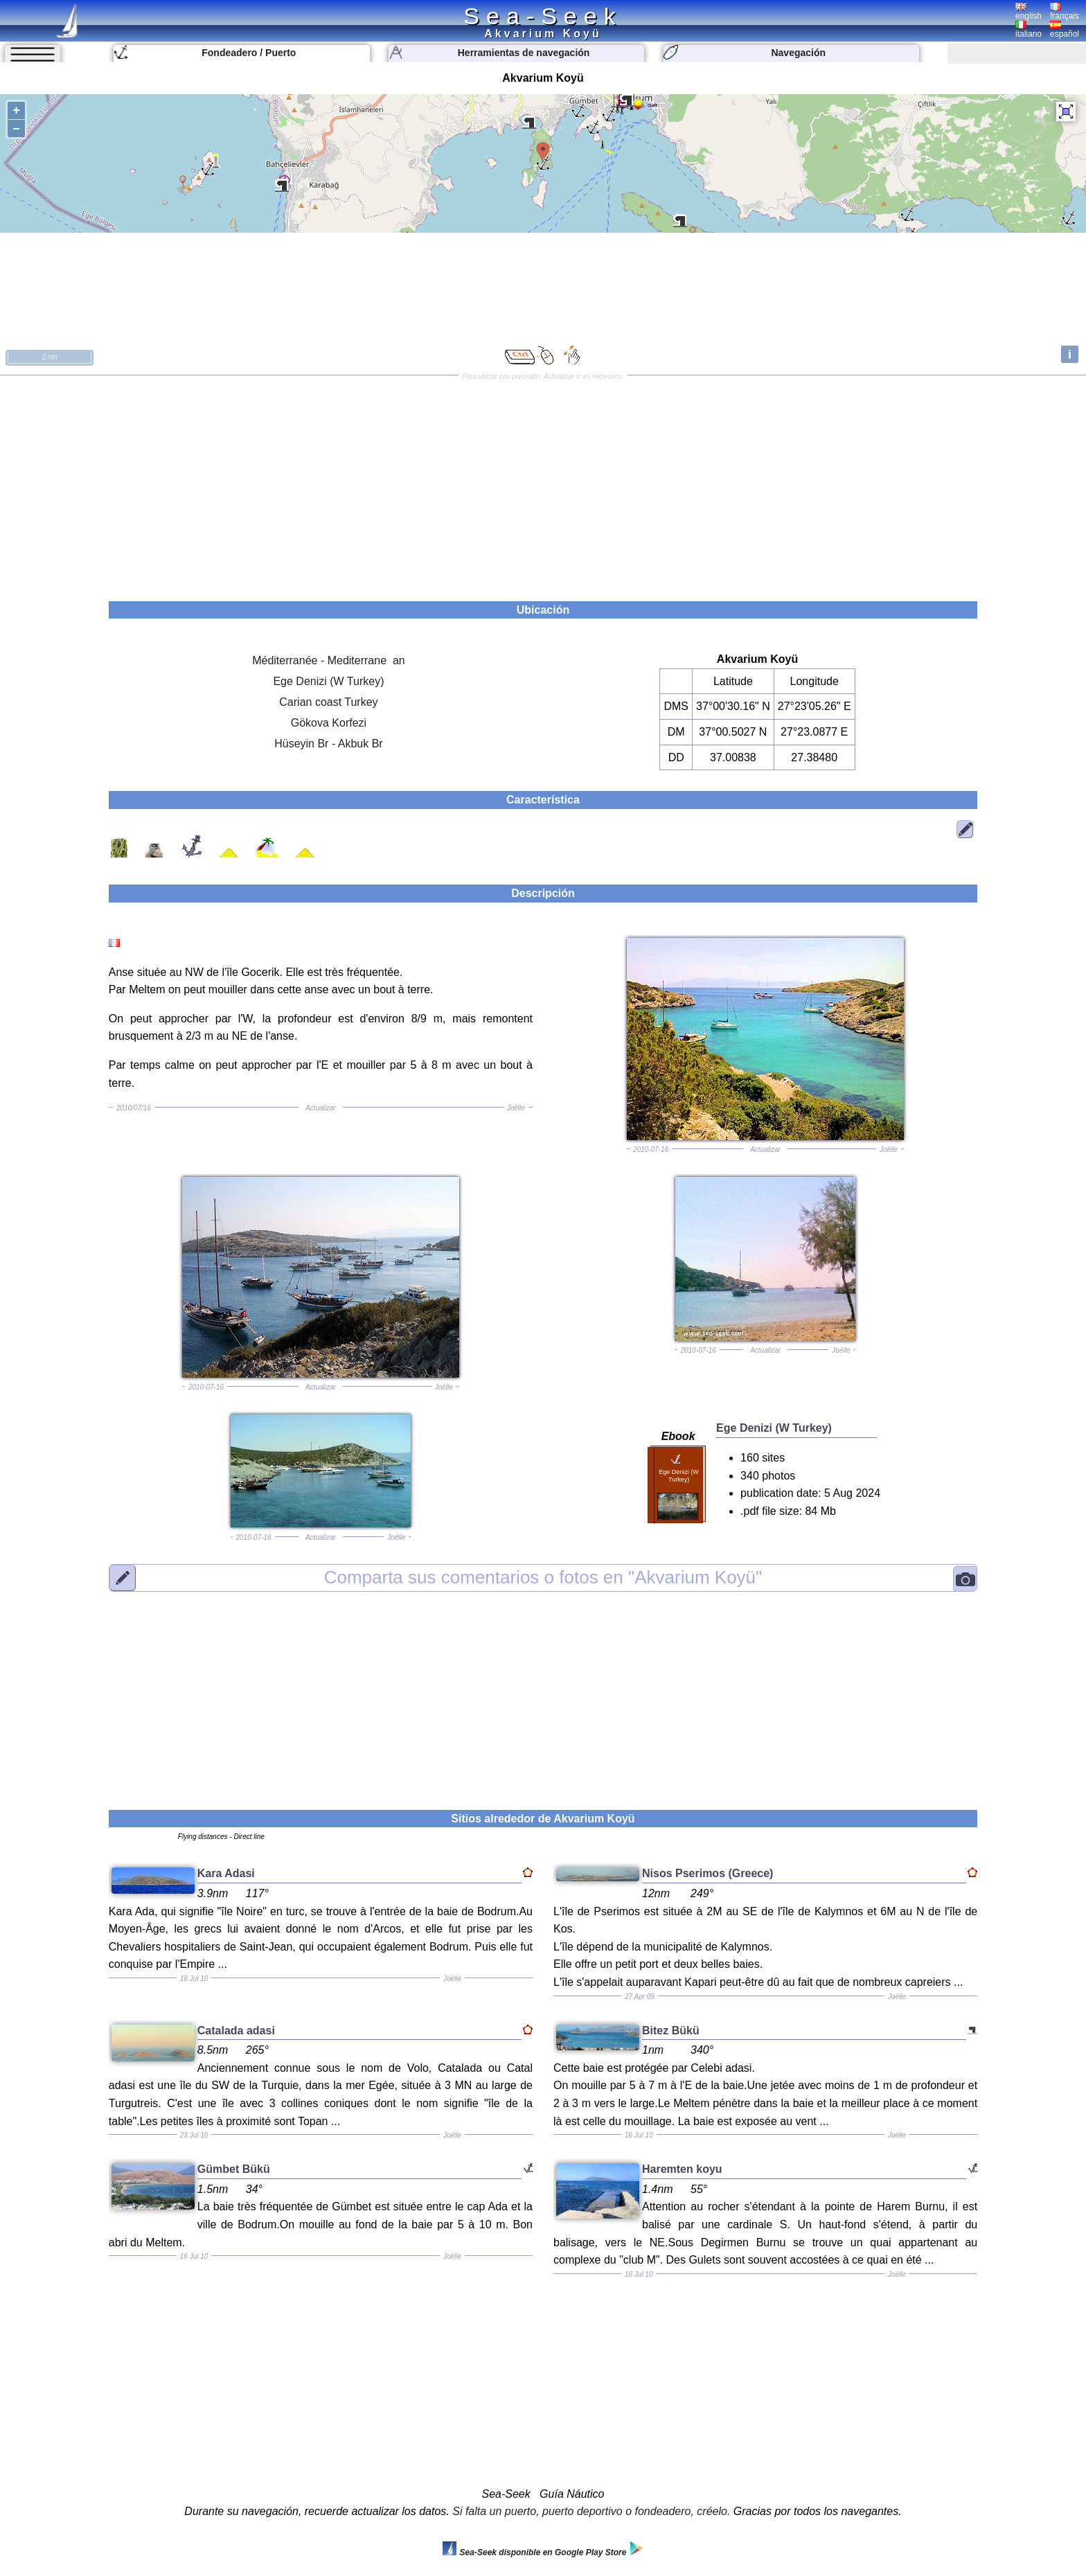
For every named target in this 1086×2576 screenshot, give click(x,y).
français (1064, 12)
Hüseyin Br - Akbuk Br (328, 743)
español (1064, 30)
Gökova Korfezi (328, 723)
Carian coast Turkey (328, 702)
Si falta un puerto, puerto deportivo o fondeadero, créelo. (591, 2511)
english (1028, 12)
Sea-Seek (542, 16)
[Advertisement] (543, 483)
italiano (1028, 30)
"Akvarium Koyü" (543, 1577)
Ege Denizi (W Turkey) (328, 681)
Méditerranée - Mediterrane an (328, 660)
